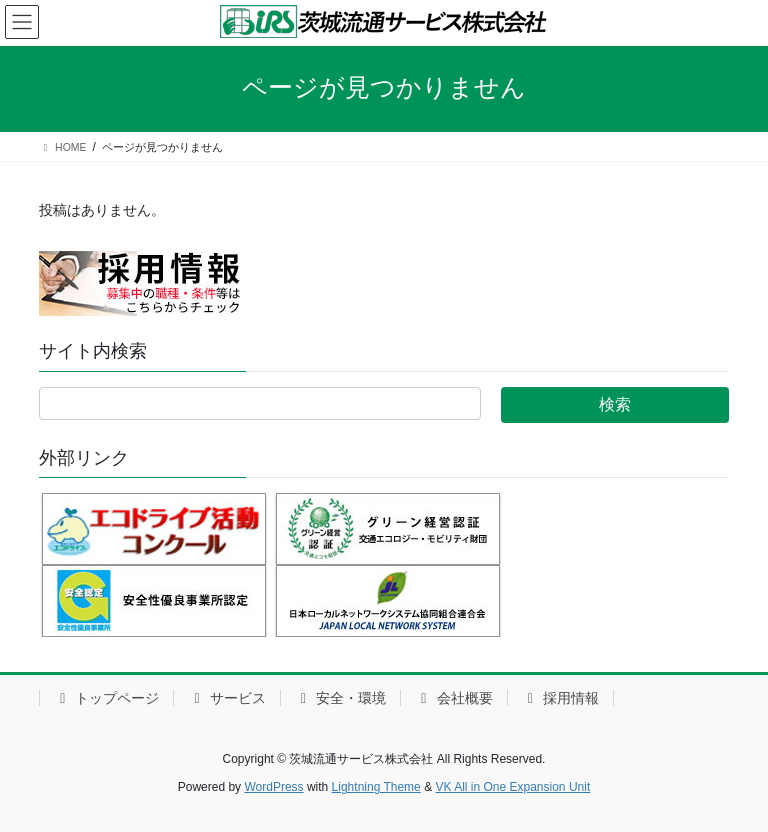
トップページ (106, 698)
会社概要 (453, 698)
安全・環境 (340, 698)
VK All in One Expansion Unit (512, 787)
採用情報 (560, 698)
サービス (226, 698)
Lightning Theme (376, 787)
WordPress (273, 787)
